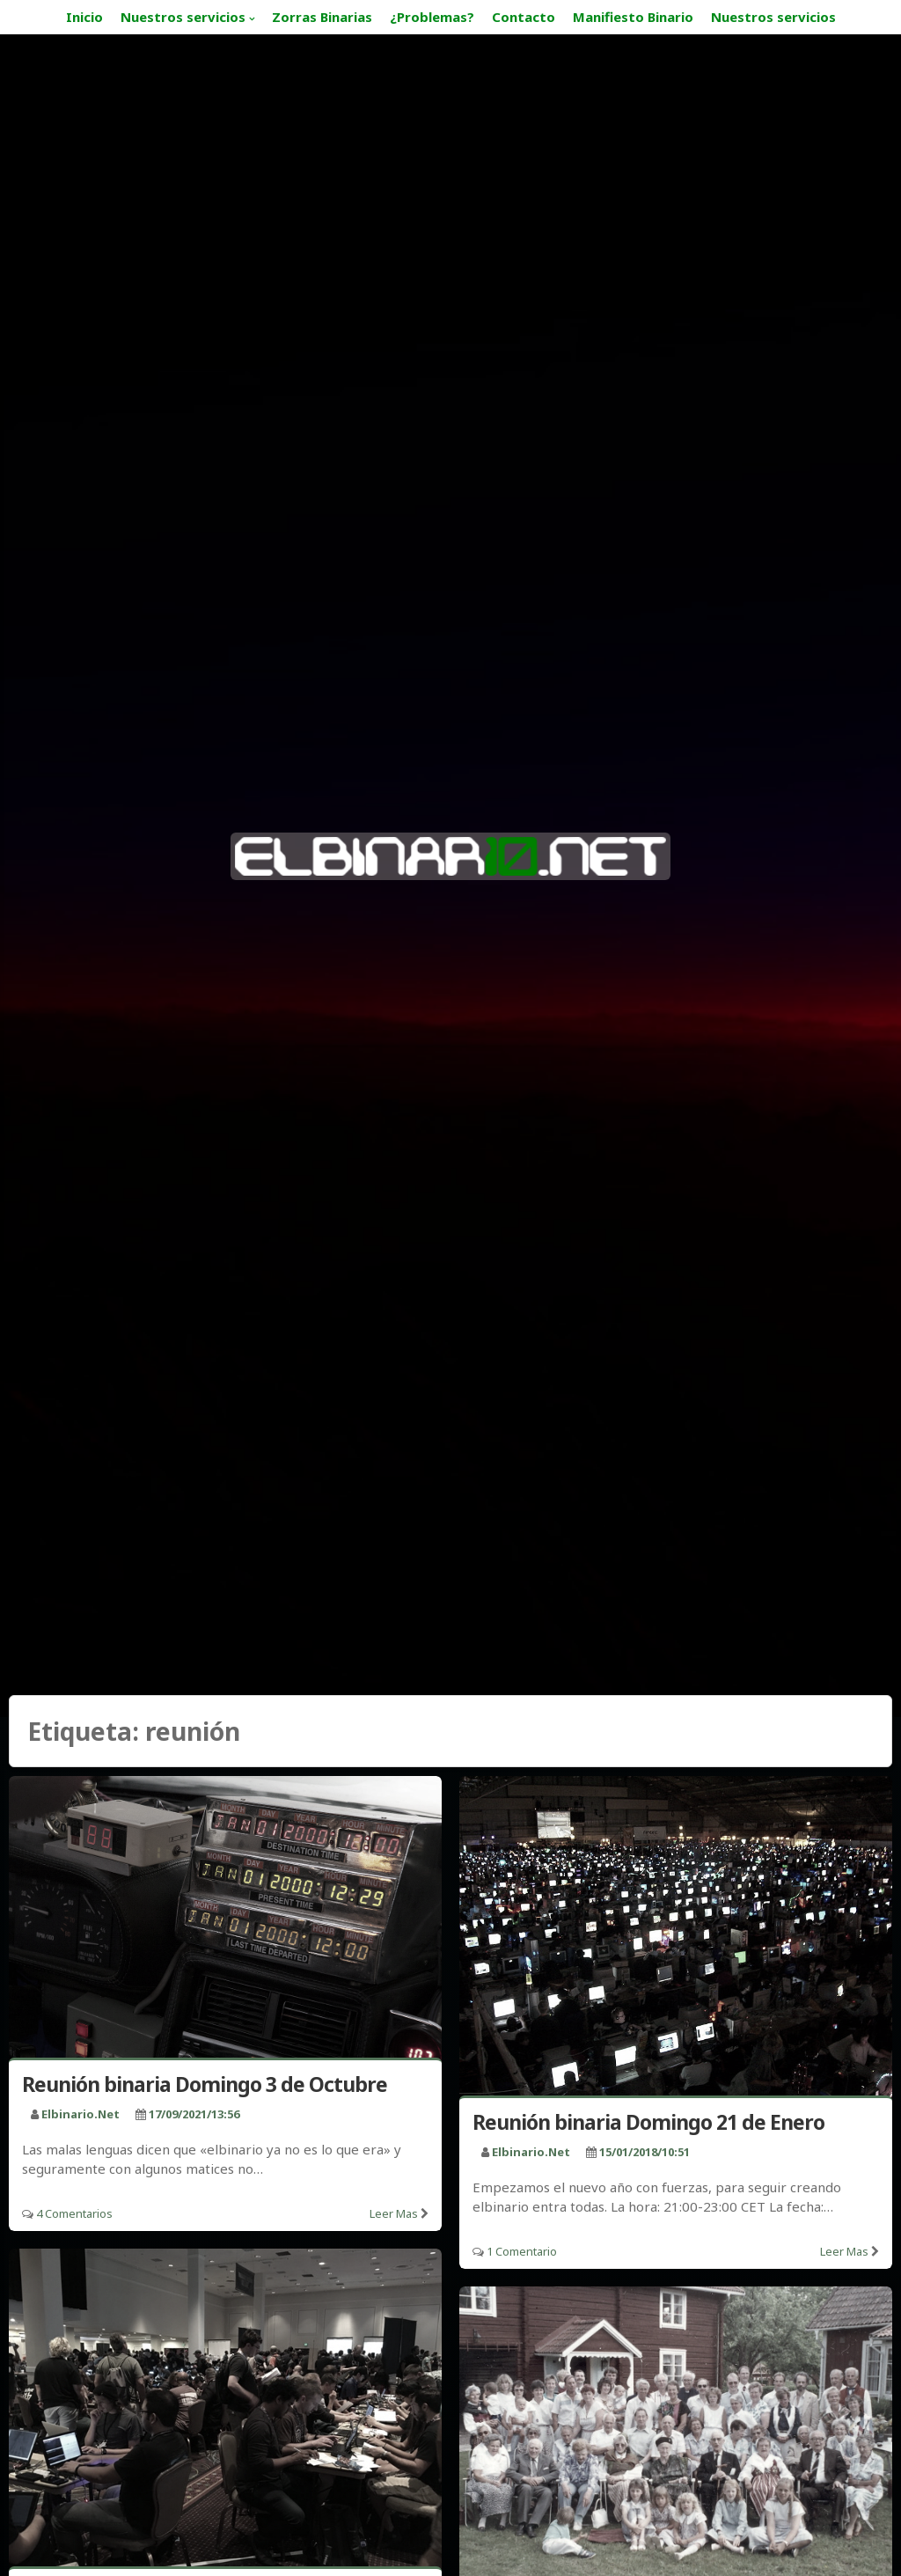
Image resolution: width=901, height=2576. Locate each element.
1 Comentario (522, 2251)
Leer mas (394, 2213)
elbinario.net (80, 2114)
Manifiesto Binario (633, 17)
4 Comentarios (74, 2213)
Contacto (523, 17)
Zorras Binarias (322, 17)
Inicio (84, 17)
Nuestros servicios (183, 17)
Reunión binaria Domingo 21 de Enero (648, 2122)
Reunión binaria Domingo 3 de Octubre (204, 2084)
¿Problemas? (432, 17)
